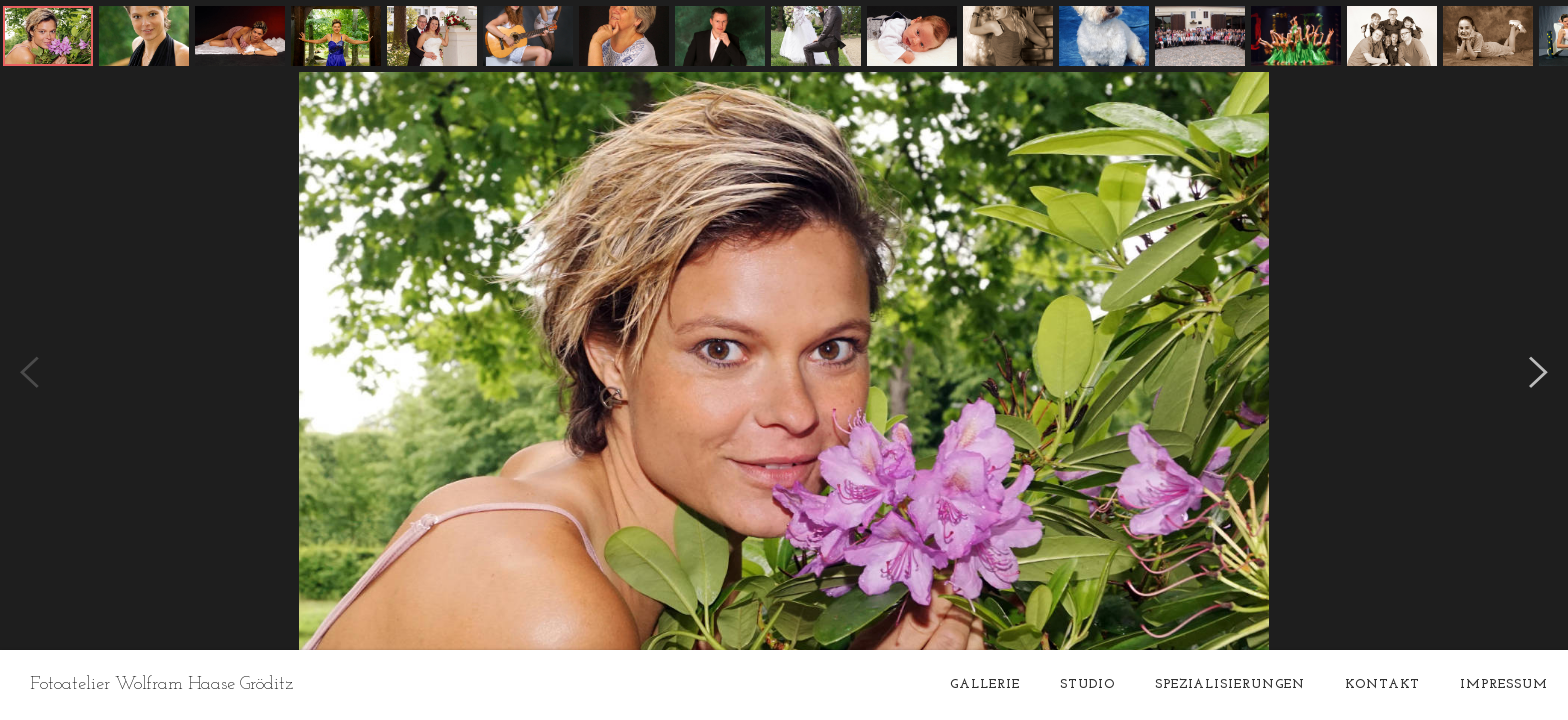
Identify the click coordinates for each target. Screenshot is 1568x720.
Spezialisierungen (1230, 684)
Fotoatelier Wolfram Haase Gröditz (161, 684)
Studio (1087, 684)
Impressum (1504, 684)
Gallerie (985, 684)
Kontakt (1382, 684)
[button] (48, 36)
